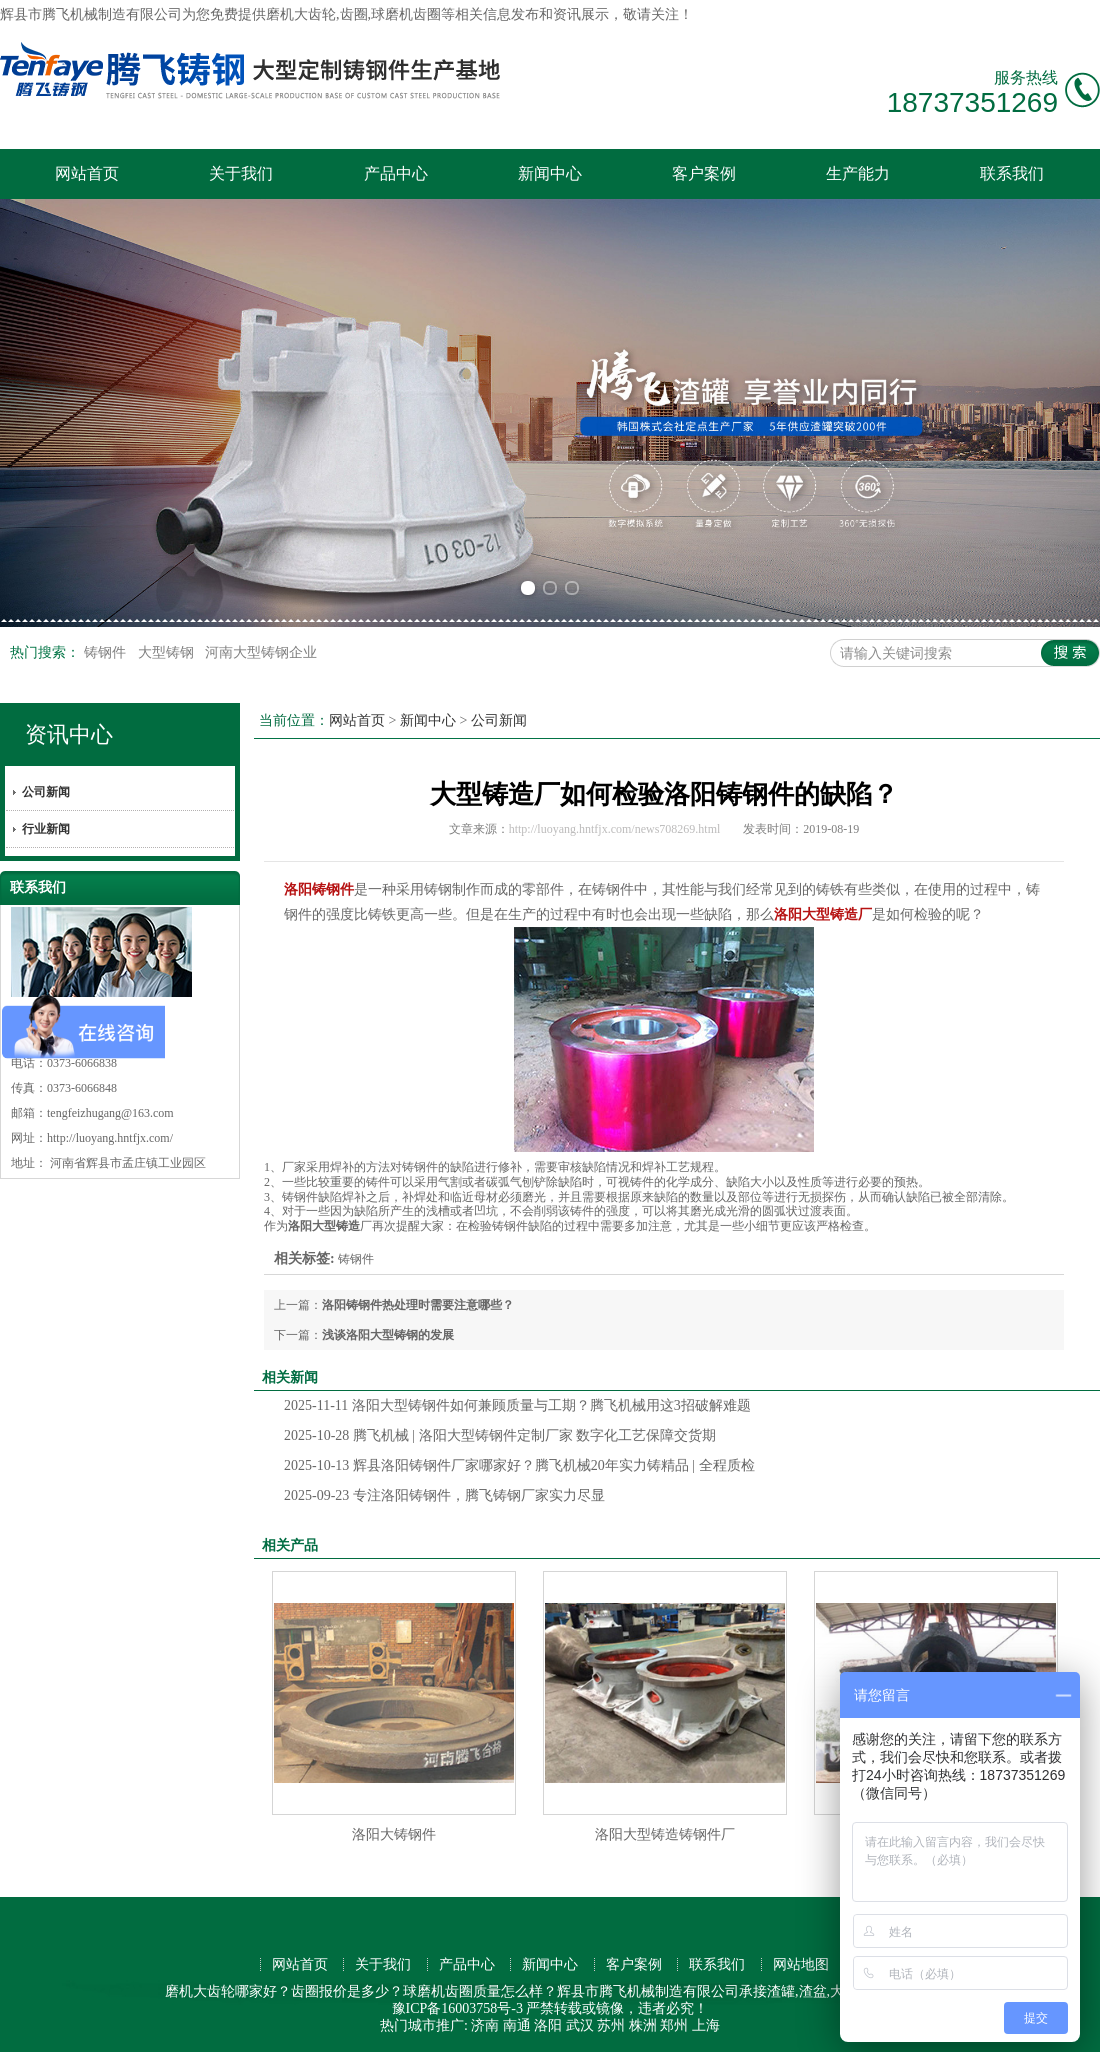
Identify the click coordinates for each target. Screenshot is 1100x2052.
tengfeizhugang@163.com (110, 1113)
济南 (485, 2025)
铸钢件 (107, 652)
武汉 (580, 2025)
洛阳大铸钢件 (394, 1834)
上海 (706, 2025)
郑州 (674, 2025)
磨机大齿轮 (301, 14)
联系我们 (1012, 173)
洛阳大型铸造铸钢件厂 (665, 1834)
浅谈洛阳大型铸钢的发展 (388, 1335)
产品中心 (396, 173)
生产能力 (858, 173)
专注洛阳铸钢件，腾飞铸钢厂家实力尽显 (444, 1495)
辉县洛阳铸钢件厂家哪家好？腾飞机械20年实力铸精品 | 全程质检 (519, 1465)
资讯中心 (69, 734)
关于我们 (241, 173)
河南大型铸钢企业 (261, 652)
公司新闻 (46, 792)
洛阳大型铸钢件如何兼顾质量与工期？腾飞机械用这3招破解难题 (517, 1405)
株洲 (643, 2025)
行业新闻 (46, 829)
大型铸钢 (168, 652)
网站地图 (801, 1964)
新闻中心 (550, 173)
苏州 (611, 2025)
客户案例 (704, 173)
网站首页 (87, 173)
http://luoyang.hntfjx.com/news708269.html (615, 829)
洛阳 (548, 2025)
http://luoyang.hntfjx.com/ (110, 1138)
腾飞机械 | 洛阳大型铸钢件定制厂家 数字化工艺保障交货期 (500, 1435)
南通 (517, 2025)
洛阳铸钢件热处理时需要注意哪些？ (418, 1305)
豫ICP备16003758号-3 (457, 2008)
